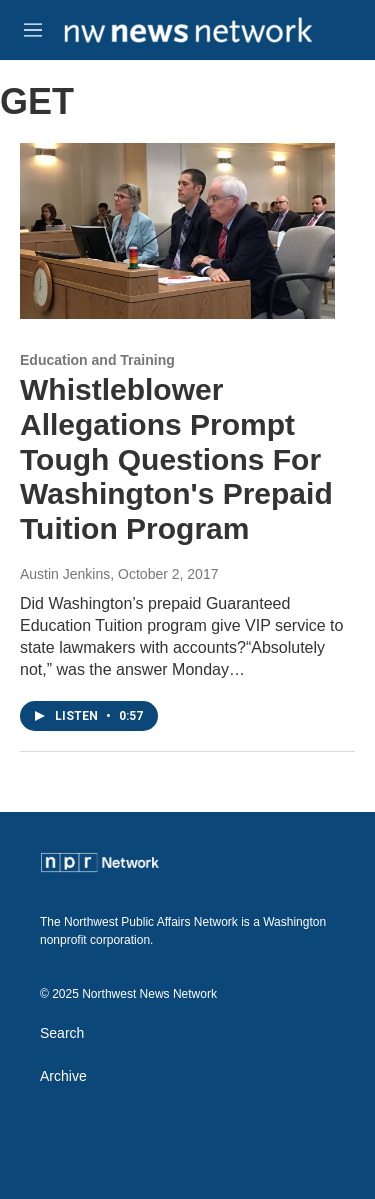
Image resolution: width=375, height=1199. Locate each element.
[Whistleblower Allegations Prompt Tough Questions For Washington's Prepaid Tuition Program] (177, 231)
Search (62, 1033)
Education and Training (97, 360)
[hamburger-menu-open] (33, 30)
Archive (63, 1076)
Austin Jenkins (65, 574)
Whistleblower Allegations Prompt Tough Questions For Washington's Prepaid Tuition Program (176, 459)
